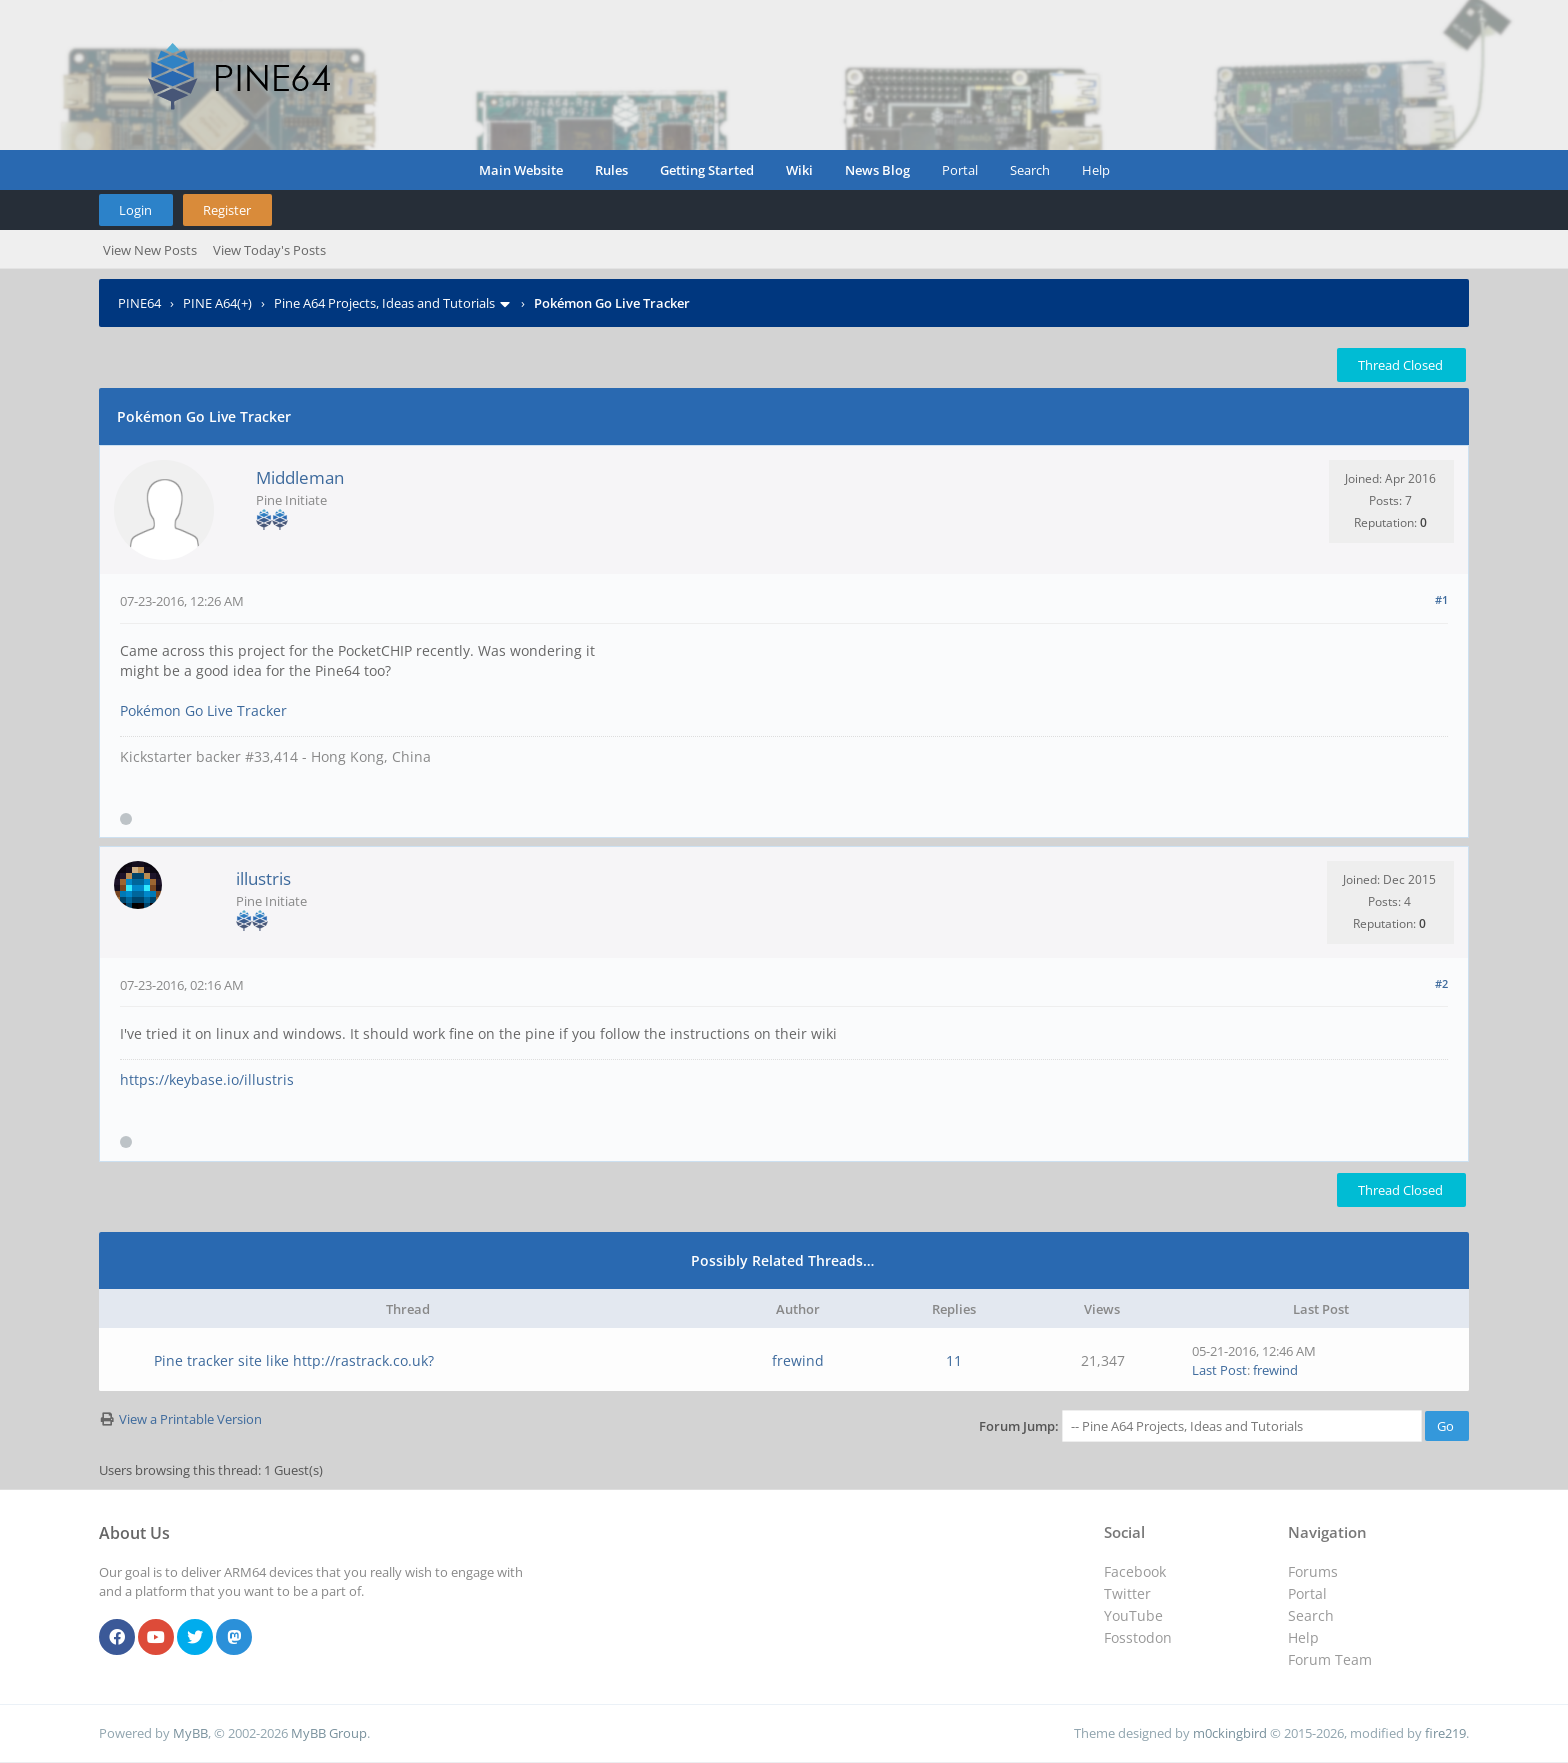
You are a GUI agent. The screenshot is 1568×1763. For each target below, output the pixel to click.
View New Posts (150, 250)
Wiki (799, 170)
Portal (960, 170)
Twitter (1127, 1593)
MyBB (190, 1733)
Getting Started (707, 170)
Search (1030, 170)
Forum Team (1330, 1659)
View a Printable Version (190, 1419)
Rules (611, 170)
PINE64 (139, 303)
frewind (798, 1360)
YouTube (1133, 1615)
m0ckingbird (1230, 1733)
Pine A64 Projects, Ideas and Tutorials (384, 303)
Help (1096, 170)
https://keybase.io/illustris (207, 1079)
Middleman (300, 477)
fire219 (1445, 1733)
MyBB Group (329, 1733)
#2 (1441, 983)
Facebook (1135, 1571)
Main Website (521, 170)
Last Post (1219, 1370)
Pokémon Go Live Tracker (203, 710)
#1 (1441, 599)
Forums (1313, 1571)
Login (135, 210)
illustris (263, 878)
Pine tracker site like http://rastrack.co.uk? (294, 1360)
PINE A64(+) (217, 303)
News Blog (877, 170)
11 (954, 1360)
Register (227, 210)
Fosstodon (1138, 1637)
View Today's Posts (269, 250)
